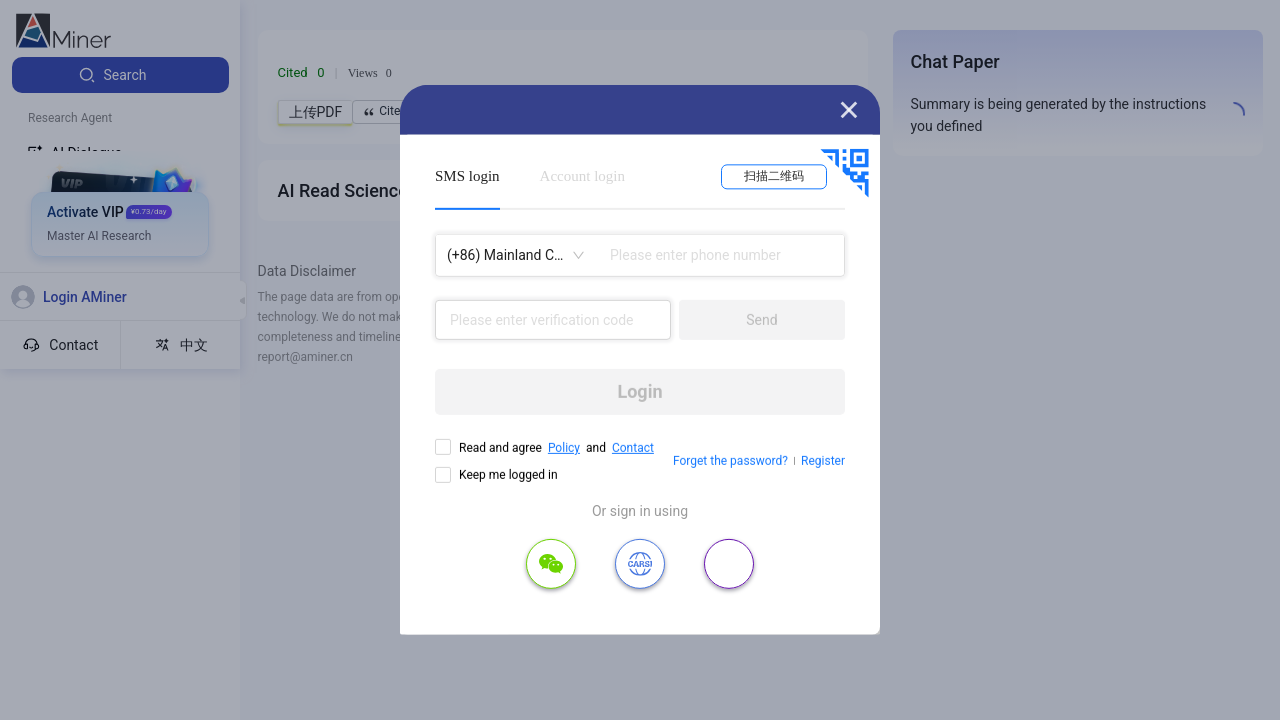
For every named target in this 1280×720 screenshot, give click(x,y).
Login (639, 391)
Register (823, 461)
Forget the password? (730, 461)
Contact (633, 448)
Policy (564, 448)
